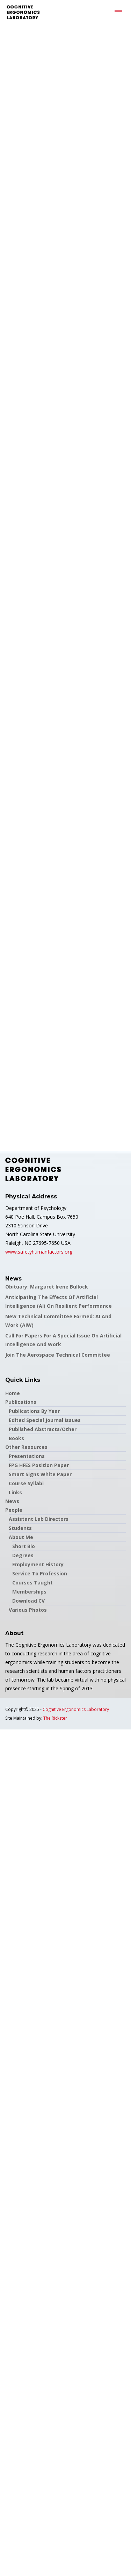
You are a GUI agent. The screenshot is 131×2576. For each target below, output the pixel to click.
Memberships (29, 1591)
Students (20, 1528)
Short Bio (23, 1546)
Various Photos (28, 1609)
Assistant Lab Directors (38, 1519)
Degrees (23, 1555)
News (12, 1501)
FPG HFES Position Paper (39, 1465)
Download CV (28, 1600)
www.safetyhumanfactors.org (38, 1251)
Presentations (27, 1456)
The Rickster (55, 1718)
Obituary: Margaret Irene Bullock (46, 1286)
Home (12, 1393)
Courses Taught (32, 1582)
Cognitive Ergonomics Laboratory (76, 1709)
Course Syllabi (26, 1483)
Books (16, 1438)
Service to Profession (39, 1573)
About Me (21, 1537)
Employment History (38, 1564)
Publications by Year (34, 1411)
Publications (20, 1402)
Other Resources (26, 1447)
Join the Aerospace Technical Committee (57, 1354)
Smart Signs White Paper (40, 1474)
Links (15, 1492)
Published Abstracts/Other (43, 1429)
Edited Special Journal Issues (45, 1420)
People (13, 1510)
